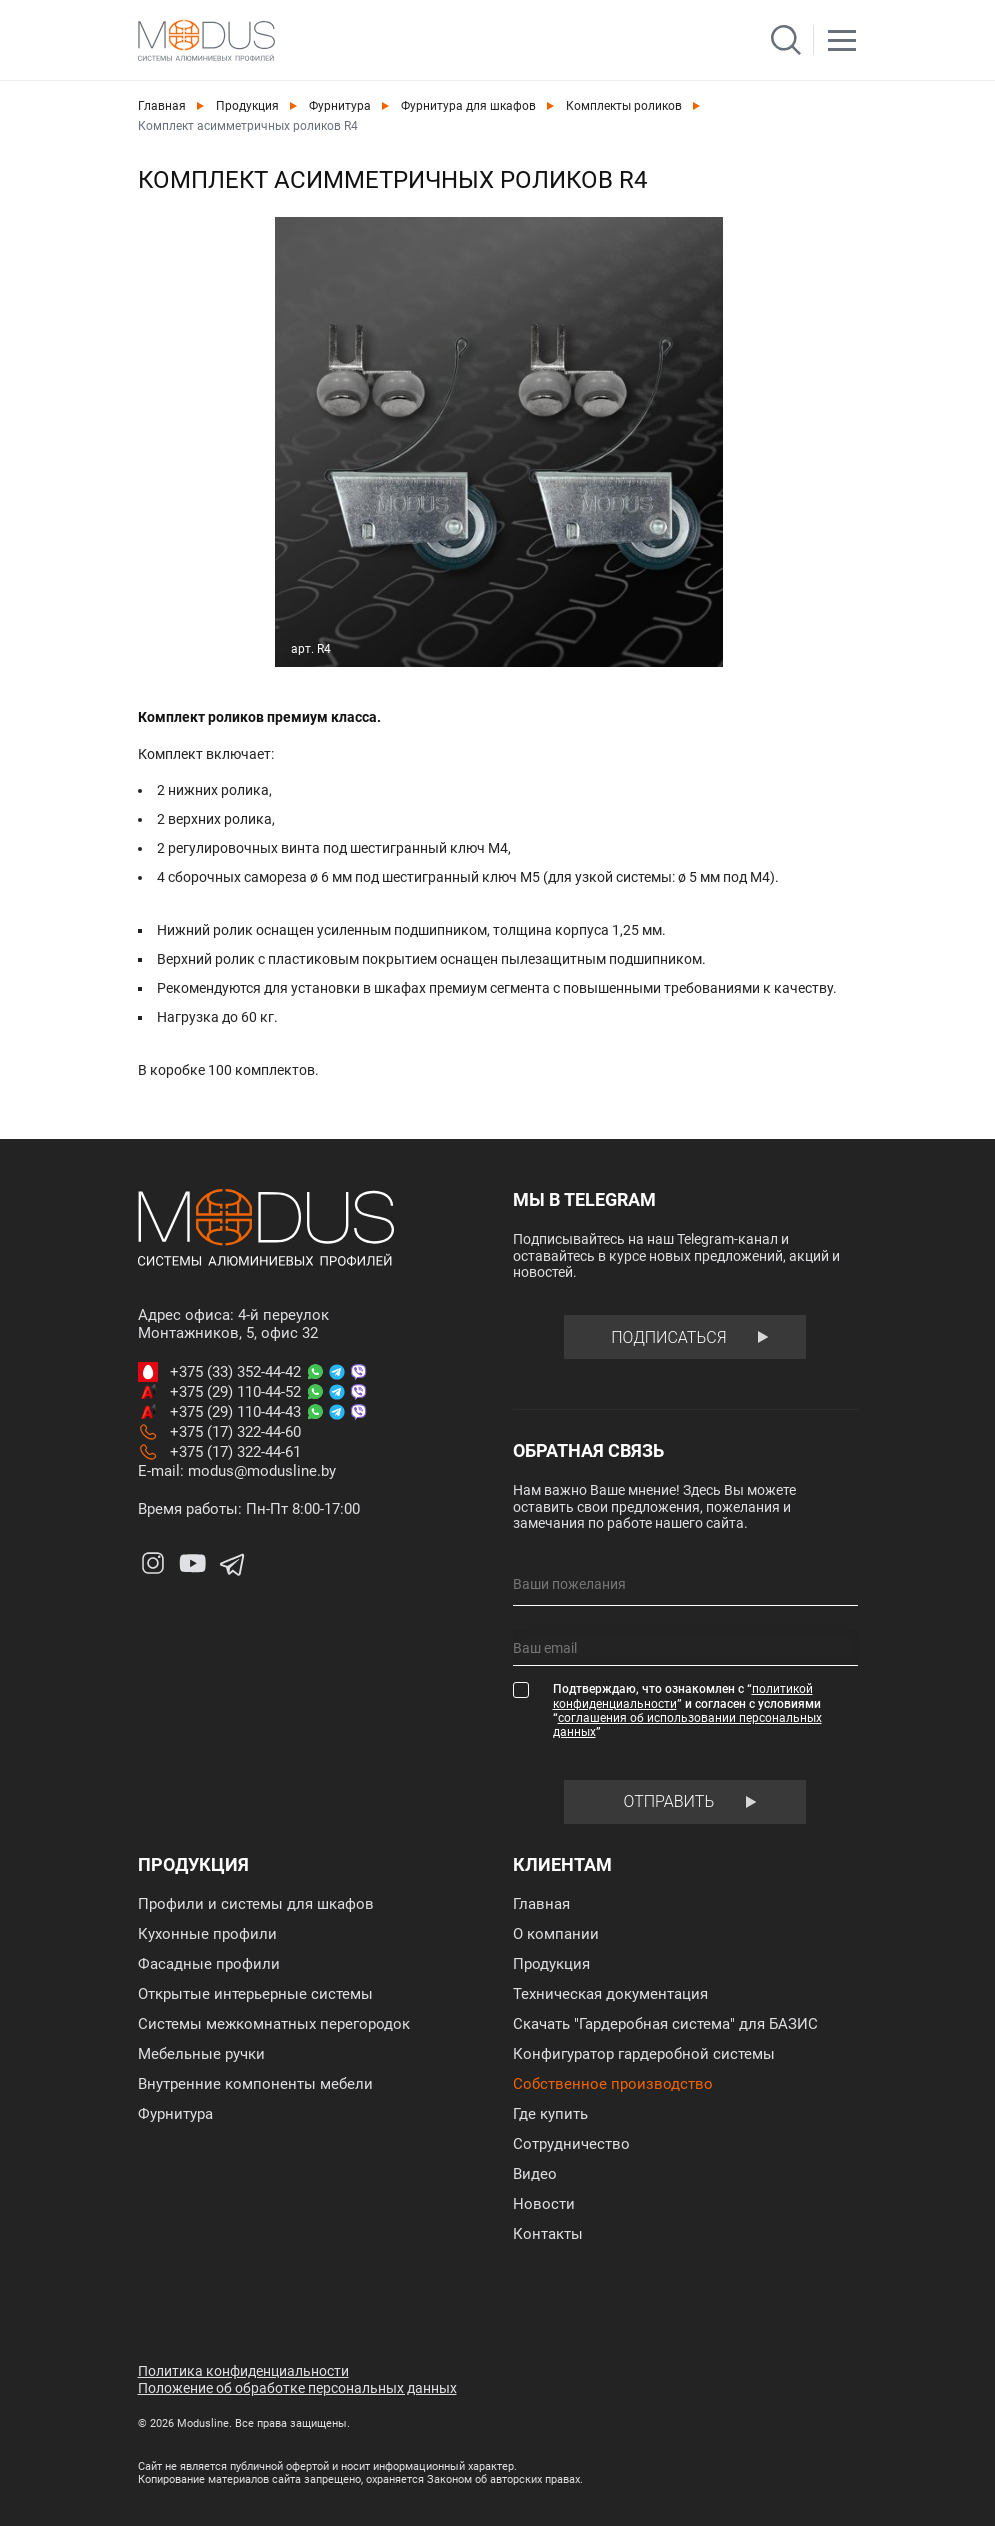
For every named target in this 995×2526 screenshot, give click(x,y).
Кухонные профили (207, 1934)
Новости (544, 2204)
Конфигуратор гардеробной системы (644, 2054)
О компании (556, 1934)
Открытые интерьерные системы (255, 1994)
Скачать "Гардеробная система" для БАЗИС (665, 2024)
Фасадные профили (209, 1964)
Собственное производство (613, 2084)
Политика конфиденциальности (243, 2371)
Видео (535, 2174)
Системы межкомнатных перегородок (274, 2024)
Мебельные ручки (201, 2054)
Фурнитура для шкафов (468, 106)
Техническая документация (610, 1994)
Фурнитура (340, 106)
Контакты (548, 2234)
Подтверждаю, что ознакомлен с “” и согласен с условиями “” (687, 1710)
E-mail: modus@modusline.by (237, 1471)
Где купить (550, 2114)
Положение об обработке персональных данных (297, 2388)
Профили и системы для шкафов (256, 1904)
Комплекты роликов (624, 106)
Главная (162, 106)
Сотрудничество (571, 2144)
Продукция (247, 106)
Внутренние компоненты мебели (255, 2084)
